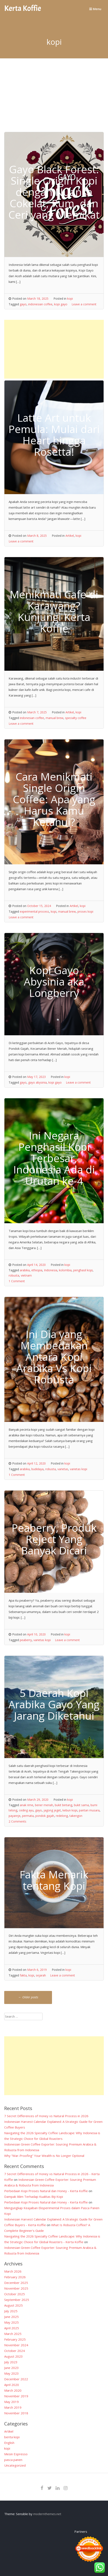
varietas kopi (78, 1469)
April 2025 (11, 2328)
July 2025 (10, 2311)
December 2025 (16, 2283)
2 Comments (17, 1821)
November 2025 (16, 2288)
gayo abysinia (37, 1082)
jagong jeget (52, 1810)
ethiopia (36, 1270)
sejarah (41, 1975)
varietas (62, 1469)
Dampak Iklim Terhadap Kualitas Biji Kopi (33, 2196)
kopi (70, 299)
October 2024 (14, 2351)
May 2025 (11, 2322)
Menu (95, 9)
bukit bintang (63, 1805)
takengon (75, 1816)
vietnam (26, 1275)
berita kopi (12, 2437)
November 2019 (16, 2396)
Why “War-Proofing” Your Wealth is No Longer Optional (44, 2155)
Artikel (69, 536)
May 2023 (11, 2373)
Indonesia (50, 1270)
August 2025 (13, 2305)
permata (28, 1816)
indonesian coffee (40, 304)
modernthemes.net (47, 2514)
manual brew (54, 718)
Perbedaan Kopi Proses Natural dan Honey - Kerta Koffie (46, 2191)
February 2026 (15, 2277)
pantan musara (89, 1810)
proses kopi (85, 911)
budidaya (37, 1469)
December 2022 (16, 2379)
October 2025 (14, 2294)
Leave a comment (84, 304)
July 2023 (10, 2362)
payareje (14, 1816)
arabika (25, 1270)
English (9, 2443)
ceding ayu (26, 1810)
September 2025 (16, 2300)
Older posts (28, 1997)
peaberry (26, 1640)
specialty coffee (75, 718)
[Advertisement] (54, 89)
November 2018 (16, 2413)
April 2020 (11, 2385)
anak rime (26, 1805)
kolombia (65, 1270)
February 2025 (15, 2339)
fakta (23, 1975)
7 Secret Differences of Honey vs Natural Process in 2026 (46, 2116)
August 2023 (13, 2356)
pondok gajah (44, 1816)
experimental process (34, 911)
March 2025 (12, 2334)
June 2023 (11, 2368)
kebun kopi (70, 1810)
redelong (62, 1816)
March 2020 (12, 2390)
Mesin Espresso (16, 2454)
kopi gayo (60, 304)
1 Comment (17, 1281)
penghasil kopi (83, 1270)
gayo (23, 304)
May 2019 (11, 2402)
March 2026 (12, 2271)
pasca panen (13, 2460)
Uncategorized (15, 2465)
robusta (14, 1275)
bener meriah (44, 1805)
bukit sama (81, 1805)
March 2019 (12, 2407)
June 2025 (11, 2317)
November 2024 (16, 2345)
